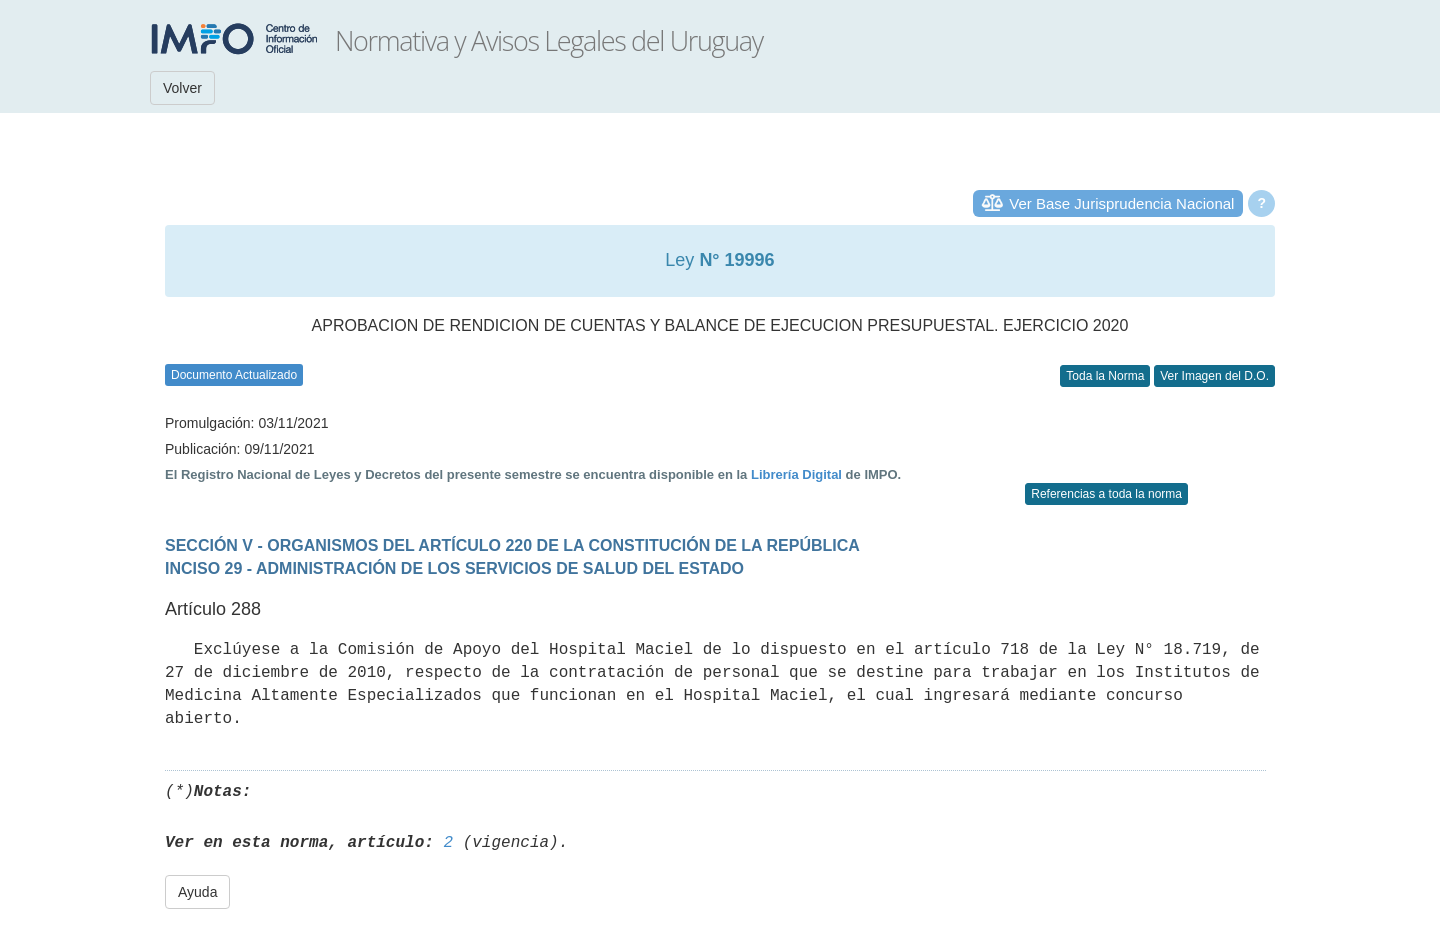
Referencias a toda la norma (1106, 494)
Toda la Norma (1105, 376)
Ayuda (197, 892)
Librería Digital (796, 474)
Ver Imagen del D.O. (1214, 376)
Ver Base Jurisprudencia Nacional (1121, 203)
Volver (182, 88)
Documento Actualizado (234, 375)
